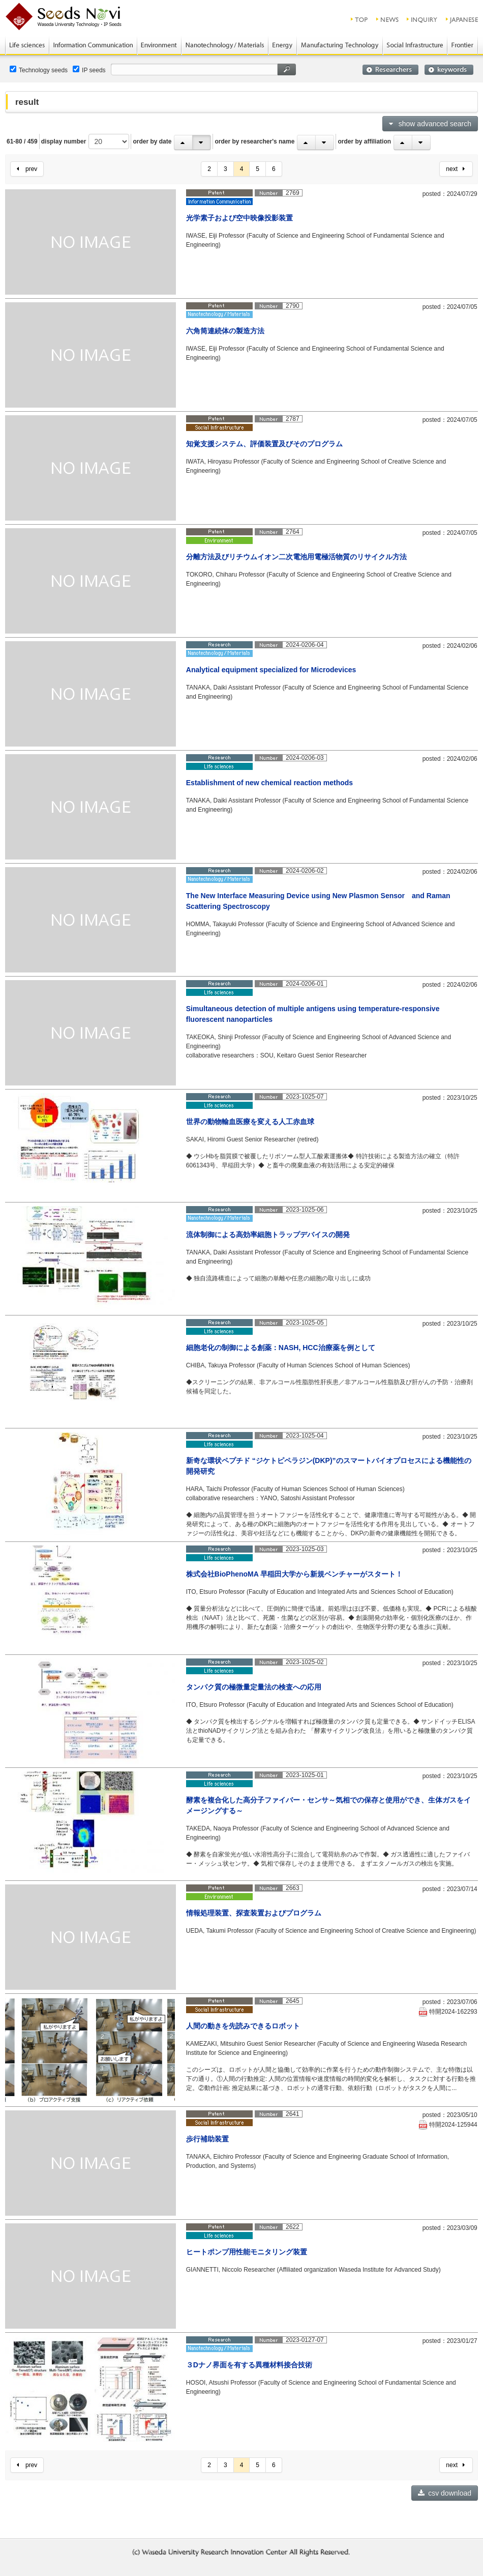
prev (27, 169)
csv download (444, 2493)
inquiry (422, 19)
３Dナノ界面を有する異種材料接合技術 (249, 2365)
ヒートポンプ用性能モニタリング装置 (246, 2252)
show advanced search (430, 124)
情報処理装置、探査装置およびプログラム (253, 1913)
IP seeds (89, 70)
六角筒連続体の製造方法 (225, 331)
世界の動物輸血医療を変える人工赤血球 (250, 1122)
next (455, 169)
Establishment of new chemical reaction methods (269, 783)
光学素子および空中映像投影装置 (239, 218)
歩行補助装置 (207, 2139)
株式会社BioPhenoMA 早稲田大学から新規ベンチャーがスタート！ (294, 1574)
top (359, 19)
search (287, 69)
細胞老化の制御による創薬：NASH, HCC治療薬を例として (280, 1347)
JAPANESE (462, 19)
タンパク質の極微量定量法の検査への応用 (253, 1687)
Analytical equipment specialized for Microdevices (271, 670)
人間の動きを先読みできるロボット (243, 2026)
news (388, 19)
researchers (390, 70)
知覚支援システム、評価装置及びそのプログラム (264, 444)
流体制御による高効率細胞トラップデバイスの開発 (268, 1234)
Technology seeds (39, 70)
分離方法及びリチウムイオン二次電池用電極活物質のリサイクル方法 (296, 557)
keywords (449, 70)
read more (447, 290)
